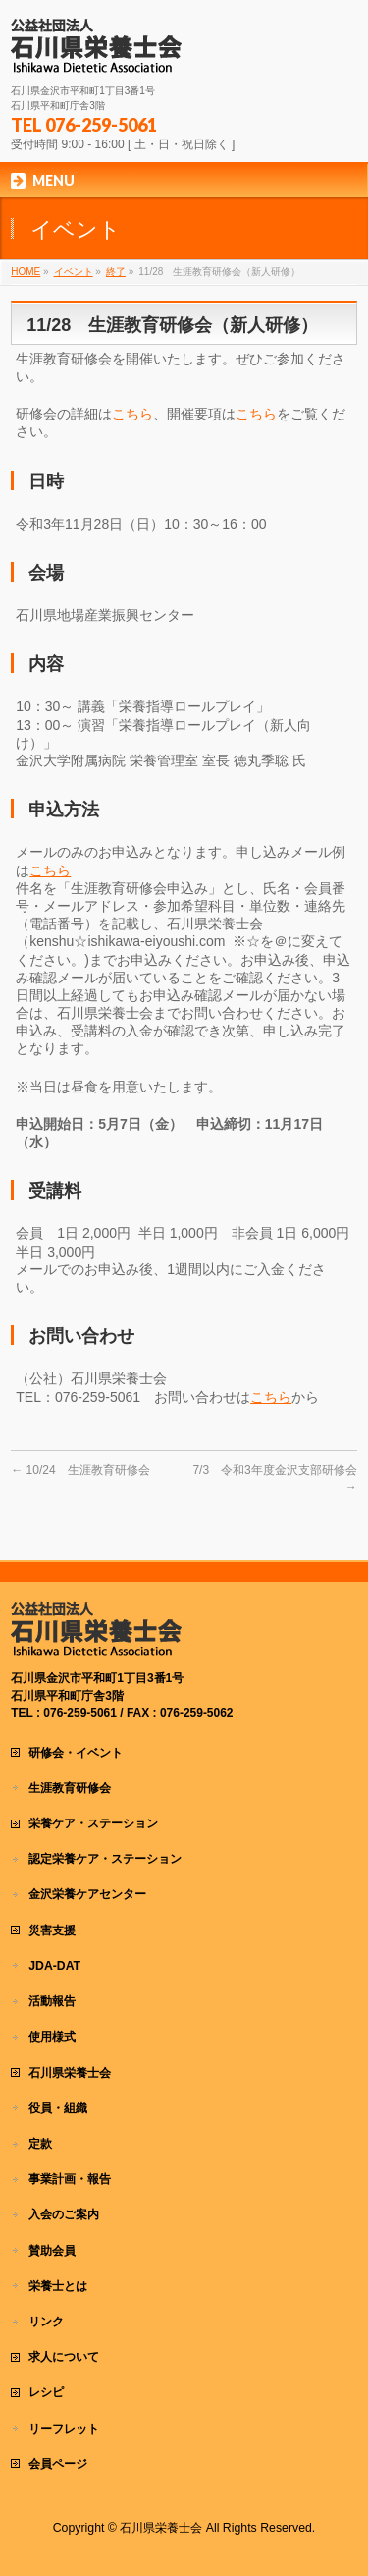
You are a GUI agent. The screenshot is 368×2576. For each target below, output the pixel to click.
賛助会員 (52, 2251)
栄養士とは (57, 2286)
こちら (132, 413)
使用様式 (52, 2037)
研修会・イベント (75, 1753)
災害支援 (52, 1930)
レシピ (46, 2392)
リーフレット (63, 2429)
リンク (46, 2321)
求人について (63, 2357)
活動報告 (52, 2001)
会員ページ (57, 2464)
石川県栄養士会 (69, 2073)
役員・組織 (57, 2108)
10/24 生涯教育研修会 (80, 1470)
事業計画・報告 (69, 2179)
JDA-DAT (54, 1966)
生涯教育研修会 (69, 1788)
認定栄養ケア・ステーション (105, 1859)
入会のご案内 (63, 2214)
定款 (40, 2144)
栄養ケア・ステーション (93, 1823)
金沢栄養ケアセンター (87, 1894)
